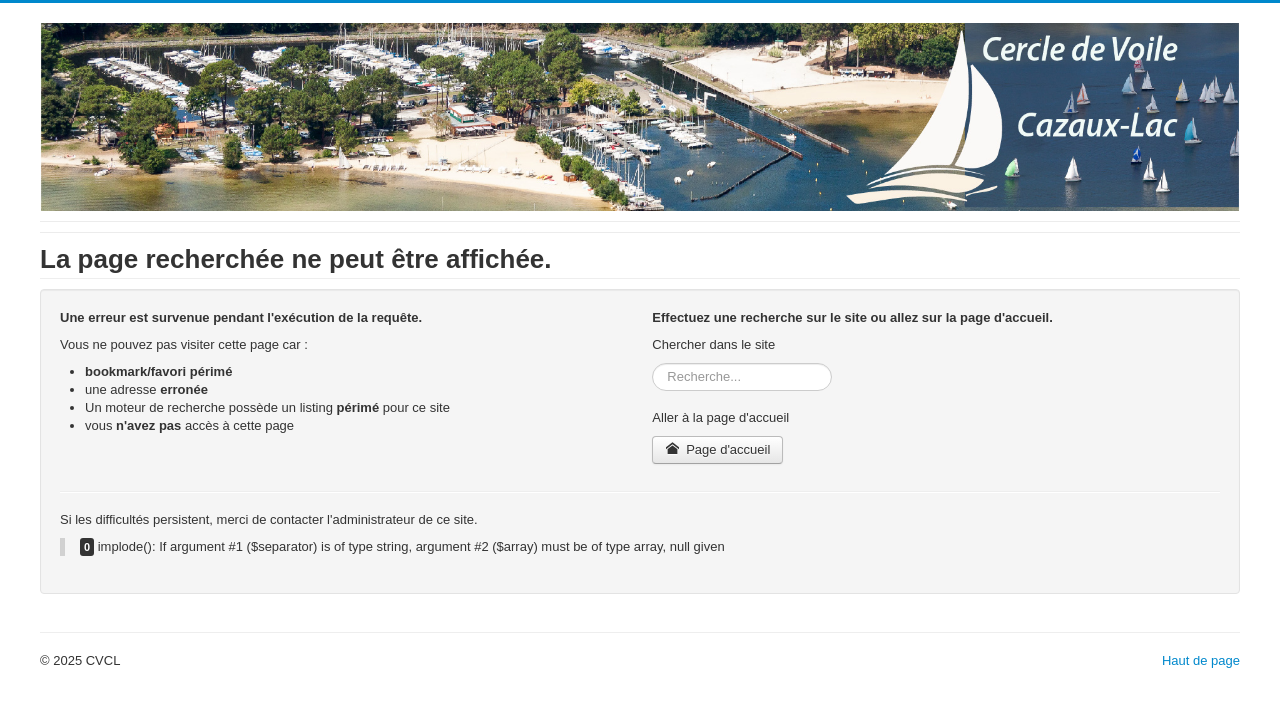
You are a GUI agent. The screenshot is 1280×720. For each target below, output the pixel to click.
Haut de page (1201, 660)
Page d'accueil (717, 449)
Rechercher (652, 363)
